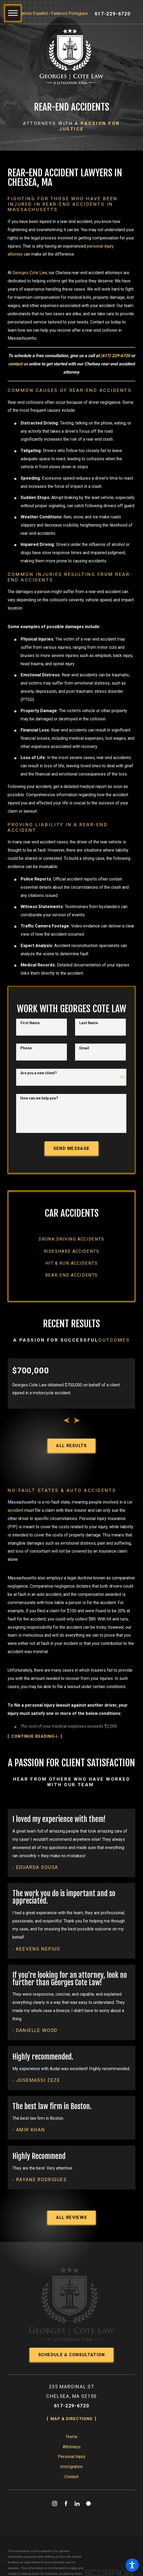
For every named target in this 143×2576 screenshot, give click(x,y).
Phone (26, 1065)
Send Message (71, 1165)
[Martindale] (88, 2537)
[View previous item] (66, 1440)
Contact (71, 2510)
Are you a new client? (38, 1090)
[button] (132, 2565)
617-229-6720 (113, 13)
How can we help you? (39, 1116)
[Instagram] (54, 2537)
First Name (30, 1040)
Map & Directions (71, 2452)
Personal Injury (71, 2490)
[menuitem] (71, 1258)
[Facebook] (66, 2537)
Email (84, 1065)
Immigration (71, 2500)
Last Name (88, 1040)
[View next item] (77, 1440)
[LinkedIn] (77, 2537)
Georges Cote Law (30, 277)
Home (71, 2470)
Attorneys (72, 2480)
